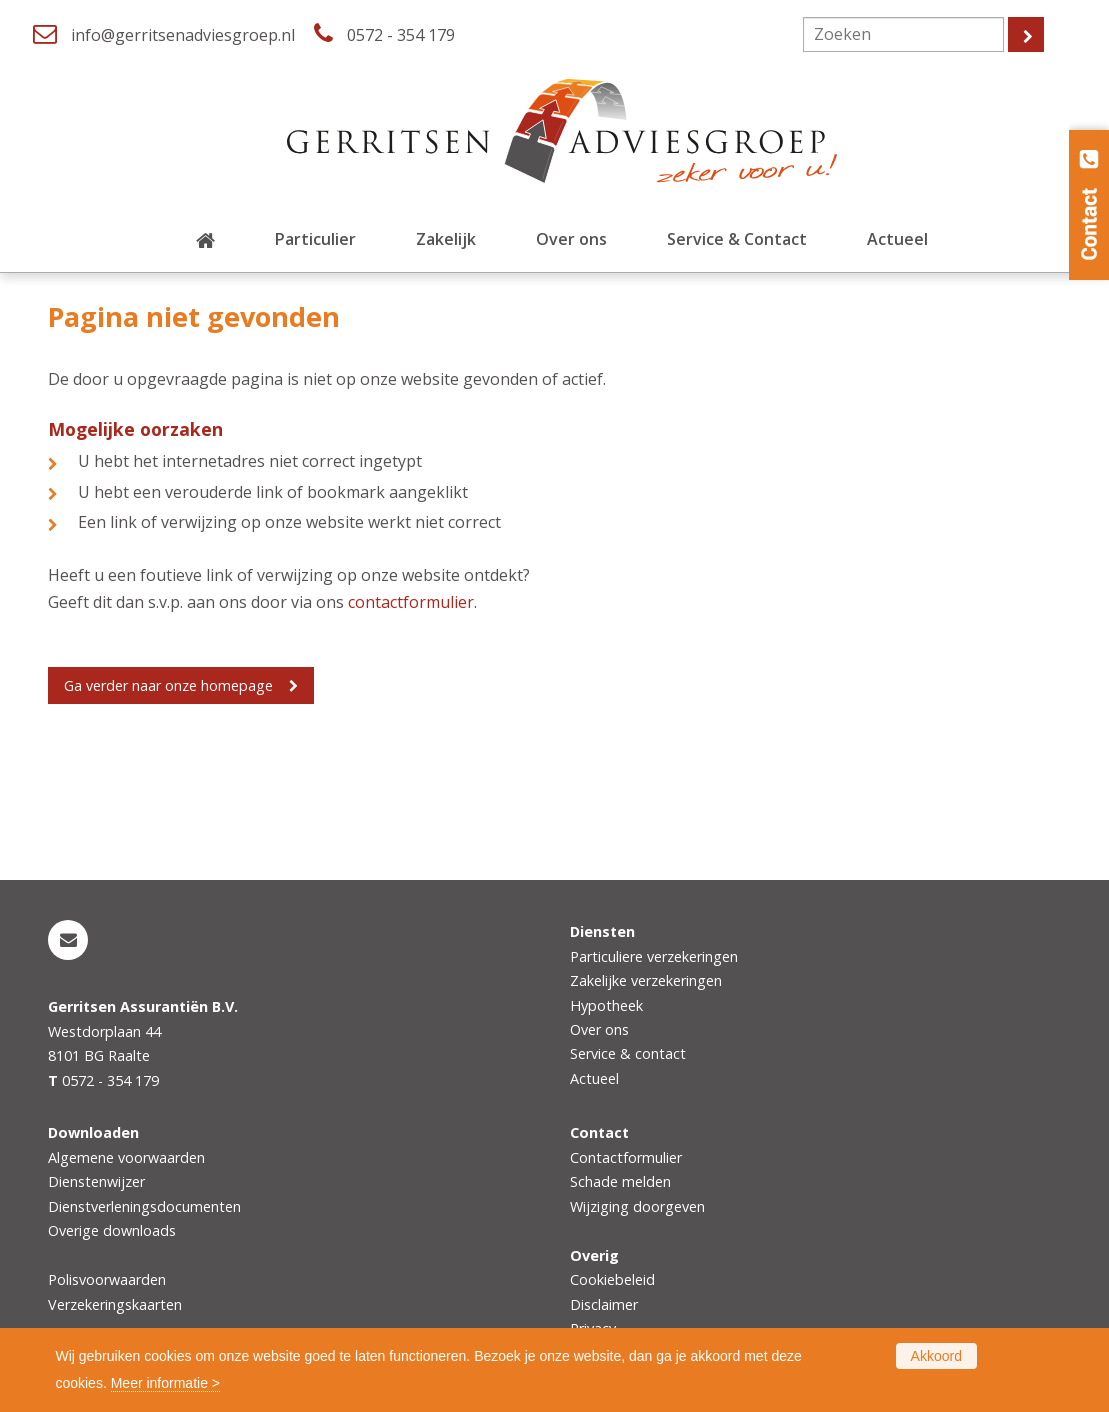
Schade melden (620, 1181)
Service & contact (628, 1053)
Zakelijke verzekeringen (646, 980)
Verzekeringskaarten (115, 1304)
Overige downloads (112, 1230)
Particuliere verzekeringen (654, 956)
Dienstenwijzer (96, 1181)
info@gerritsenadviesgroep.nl (183, 35)
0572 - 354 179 (401, 35)
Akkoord (936, 1356)
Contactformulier (626, 1157)
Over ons (599, 1029)
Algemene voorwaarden (126, 1157)
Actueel (594, 1078)
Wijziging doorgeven (637, 1206)
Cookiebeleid (612, 1279)
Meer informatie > (165, 1383)
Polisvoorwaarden (107, 1279)
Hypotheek (606, 1005)
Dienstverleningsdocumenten (144, 1206)
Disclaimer (604, 1304)
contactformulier (411, 602)
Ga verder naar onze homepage (168, 685)
